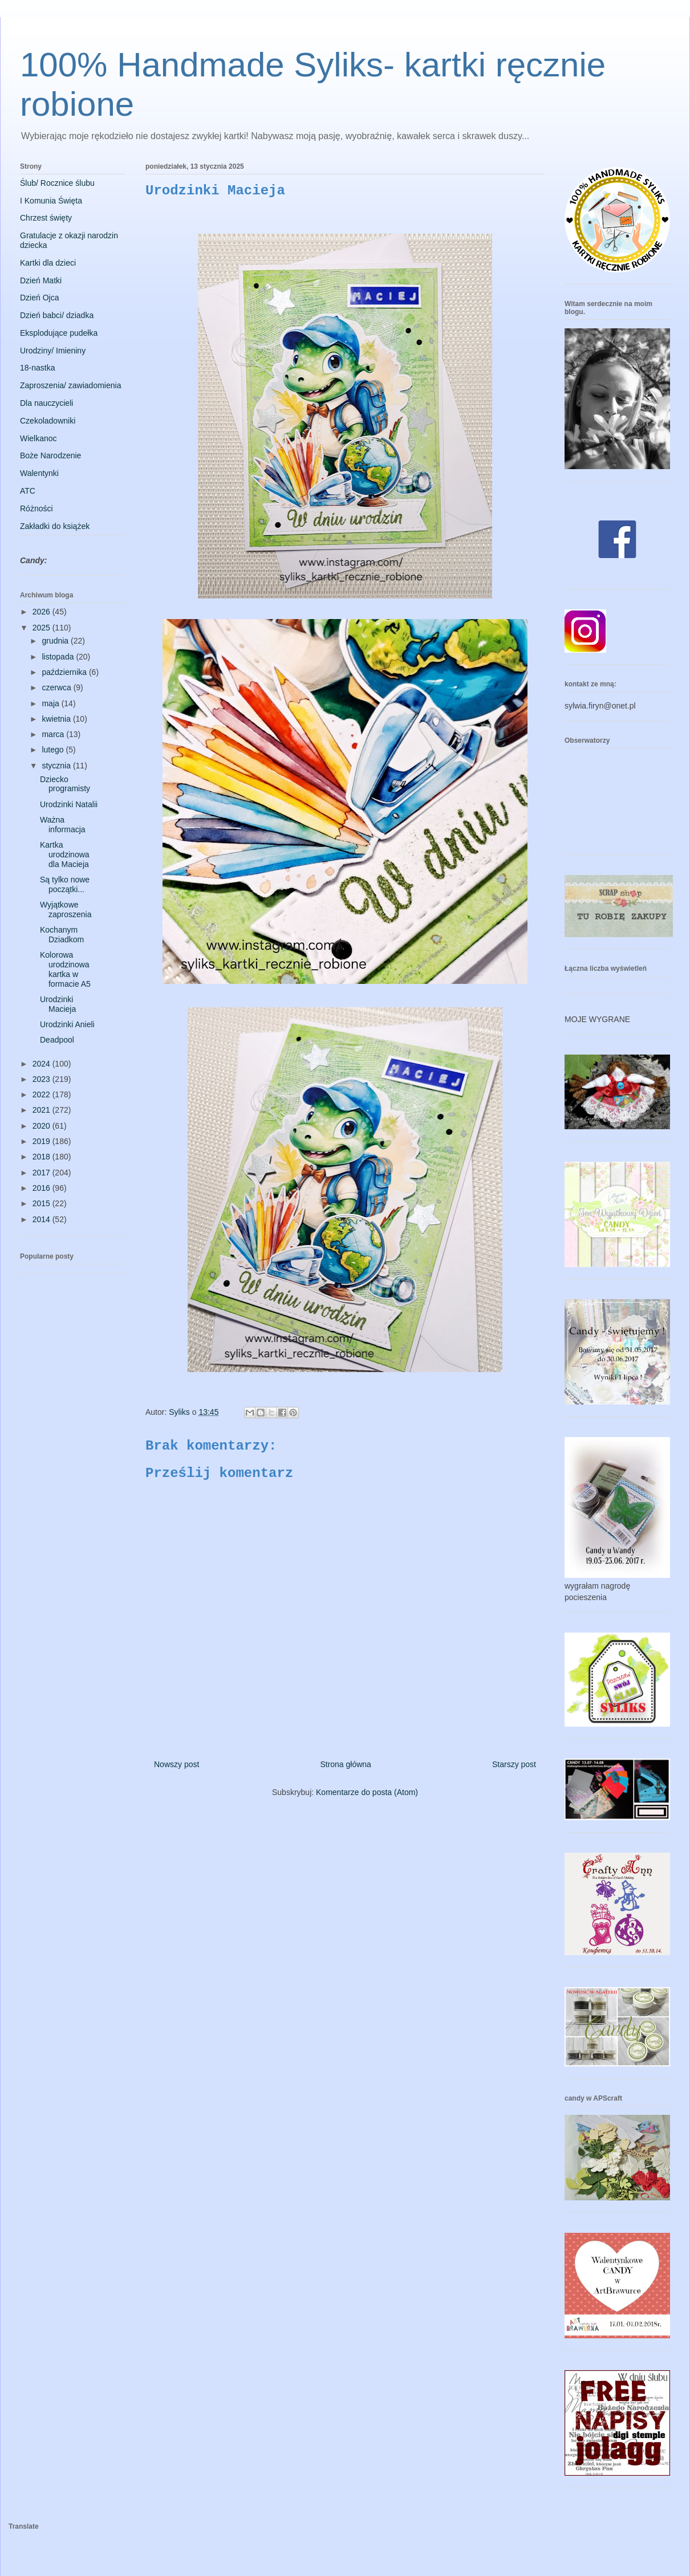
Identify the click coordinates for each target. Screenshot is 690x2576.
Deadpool (57, 1039)
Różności (36, 508)
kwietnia (57, 718)
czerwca (57, 687)
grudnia (56, 640)
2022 (42, 1094)
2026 (42, 611)
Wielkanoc (38, 438)
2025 (42, 627)
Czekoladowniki (47, 420)
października (65, 672)
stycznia (57, 765)
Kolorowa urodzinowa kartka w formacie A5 (65, 969)
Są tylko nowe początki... (65, 884)
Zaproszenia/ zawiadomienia (70, 385)
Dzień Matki (41, 280)
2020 (42, 1125)
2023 (42, 1079)
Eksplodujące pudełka (59, 332)
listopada (59, 656)
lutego (54, 749)
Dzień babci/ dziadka (57, 315)
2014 (42, 1219)
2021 (42, 1109)
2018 (42, 1156)
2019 (42, 1141)
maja (51, 703)
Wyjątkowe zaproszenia (66, 909)
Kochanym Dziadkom (62, 934)
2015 (42, 1203)
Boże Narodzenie (50, 455)
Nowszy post (176, 1764)
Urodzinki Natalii (69, 804)
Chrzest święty (46, 217)
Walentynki (39, 473)
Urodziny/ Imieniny (53, 350)
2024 (42, 1063)
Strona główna (345, 1764)
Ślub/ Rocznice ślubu (57, 183)
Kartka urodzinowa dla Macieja (65, 854)
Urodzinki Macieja (58, 1004)
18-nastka (37, 367)
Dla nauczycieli (46, 403)
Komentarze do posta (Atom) (367, 1792)
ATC (27, 490)
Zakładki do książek (55, 526)
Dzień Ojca (39, 297)
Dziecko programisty (65, 784)
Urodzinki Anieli (67, 1024)
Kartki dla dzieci (48, 262)
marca (54, 734)
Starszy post (514, 1764)
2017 (42, 1172)
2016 (42, 1188)
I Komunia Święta (51, 200)
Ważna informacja (63, 824)
